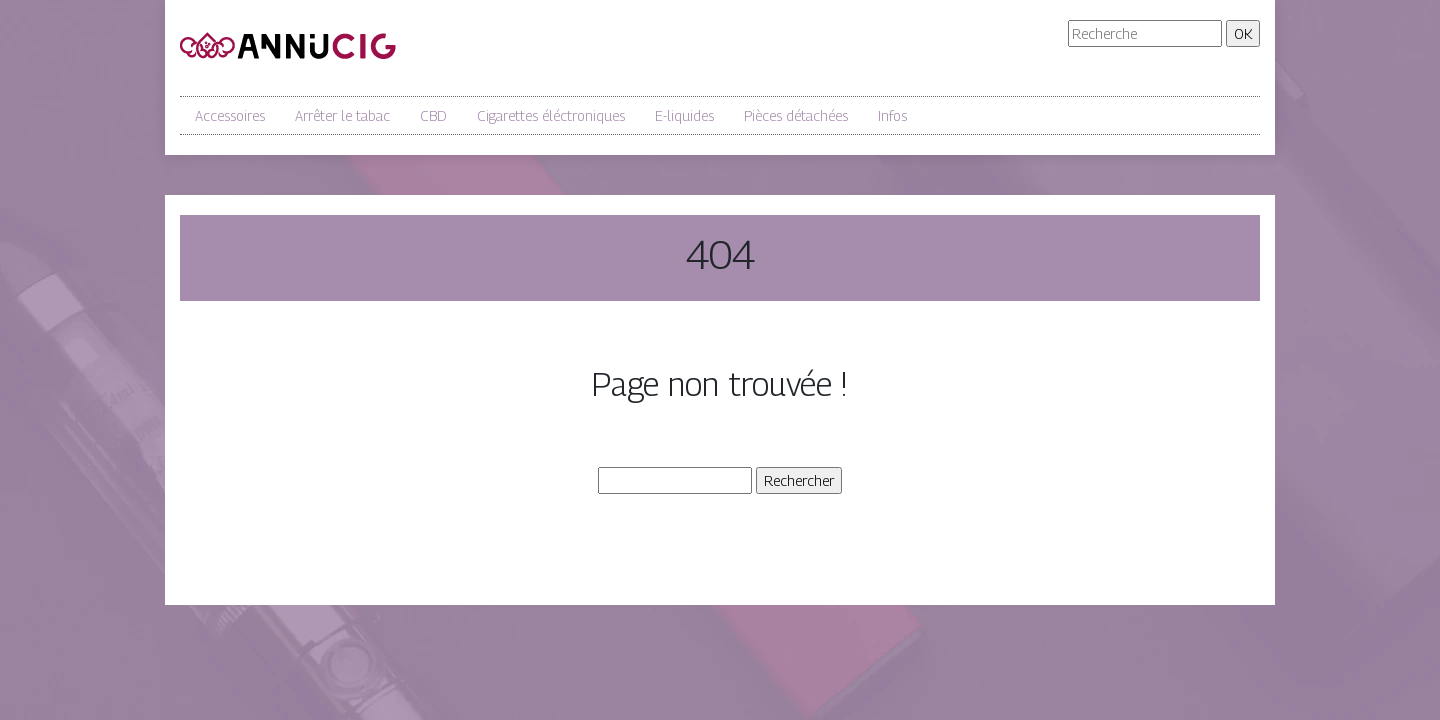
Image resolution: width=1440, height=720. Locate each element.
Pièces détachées (796, 115)
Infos (892, 115)
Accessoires (230, 115)
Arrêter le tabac (342, 115)
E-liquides (684, 115)
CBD (433, 115)
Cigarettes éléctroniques (551, 115)
